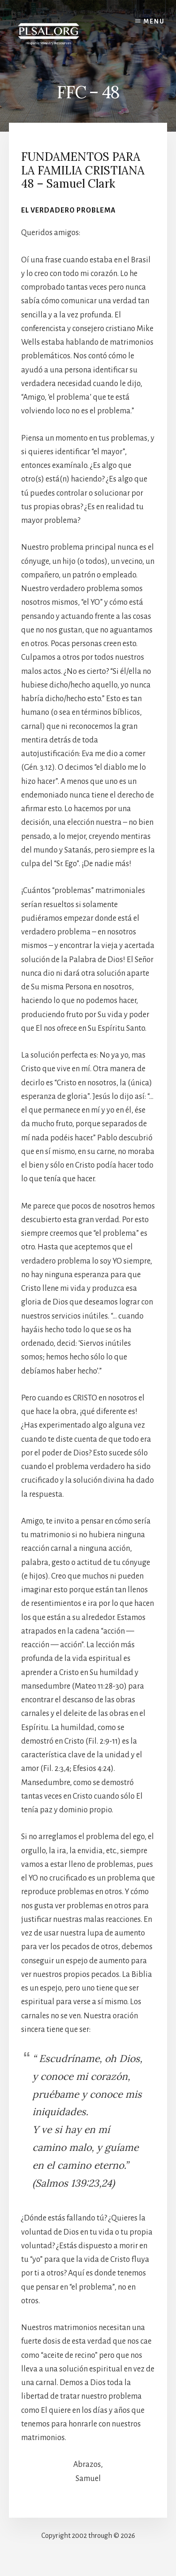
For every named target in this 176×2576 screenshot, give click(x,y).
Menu (154, 21)
